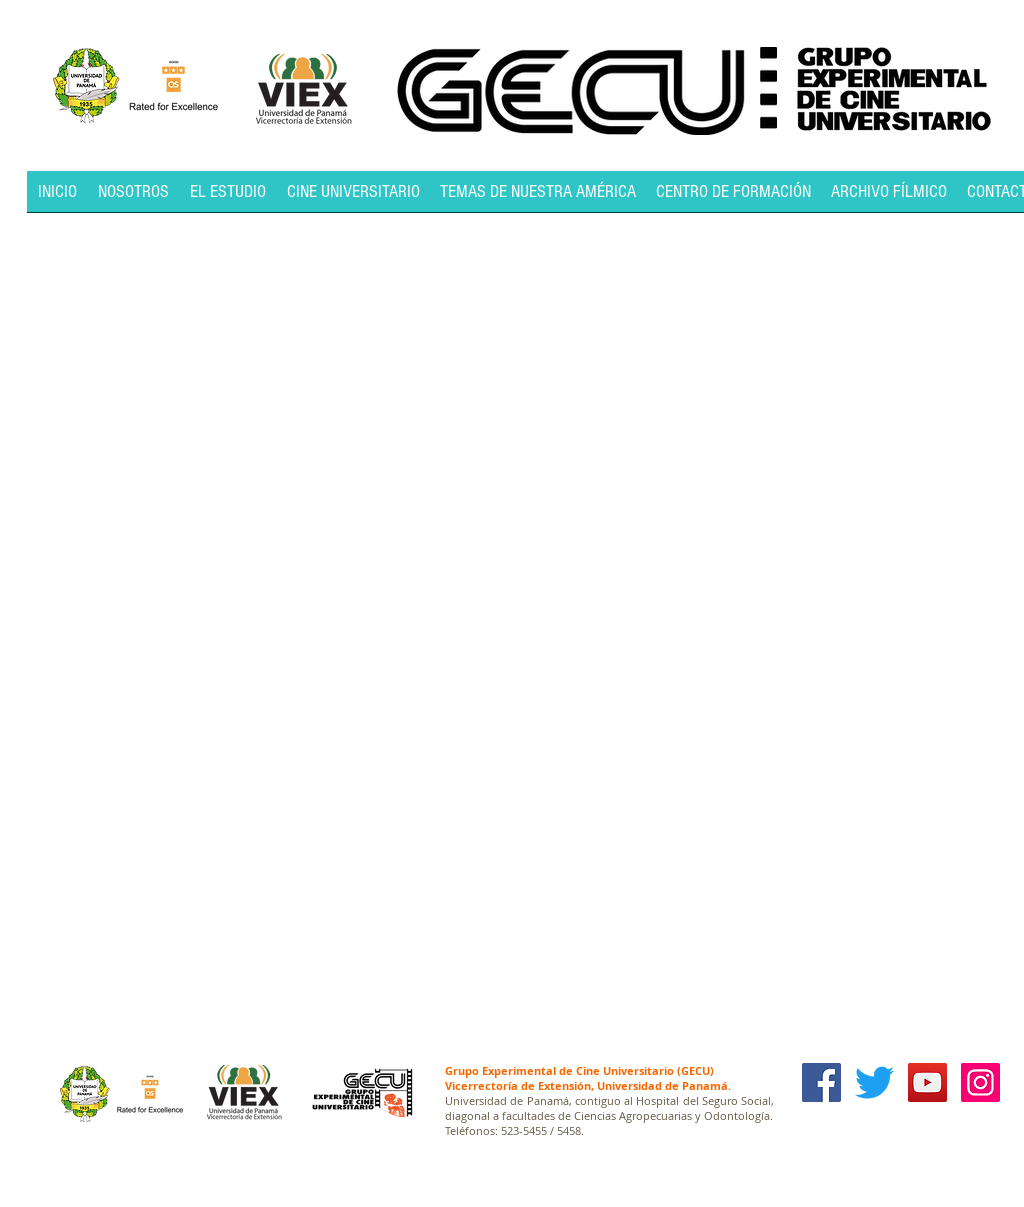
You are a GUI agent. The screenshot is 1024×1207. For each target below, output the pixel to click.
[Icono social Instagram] (980, 1082)
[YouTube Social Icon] (927, 1082)
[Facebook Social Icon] (821, 1082)
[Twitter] (874, 1082)
